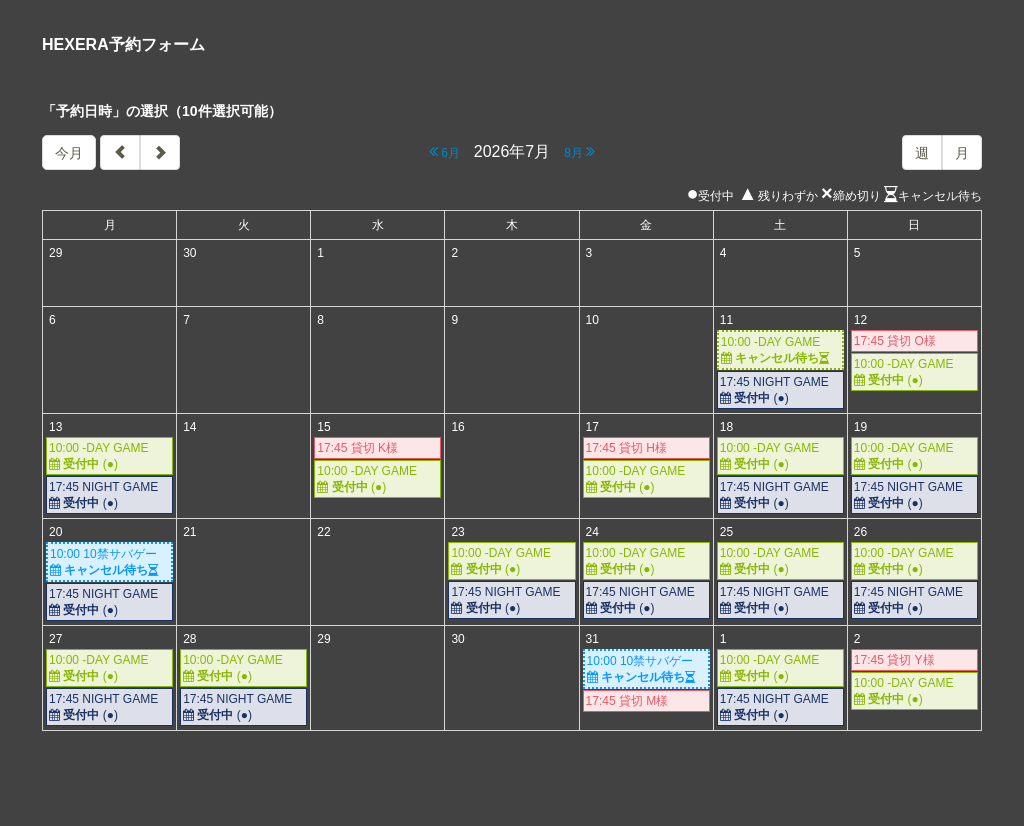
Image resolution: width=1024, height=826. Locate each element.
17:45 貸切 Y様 (894, 660)
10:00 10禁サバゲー (109, 562)
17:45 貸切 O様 (895, 341)
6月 (444, 151)
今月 (69, 153)
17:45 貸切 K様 (357, 448)
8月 (579, 151)
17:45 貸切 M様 (627, 701)
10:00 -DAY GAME (780, 350)
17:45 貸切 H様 (626, 448)
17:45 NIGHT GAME (780, 390)
